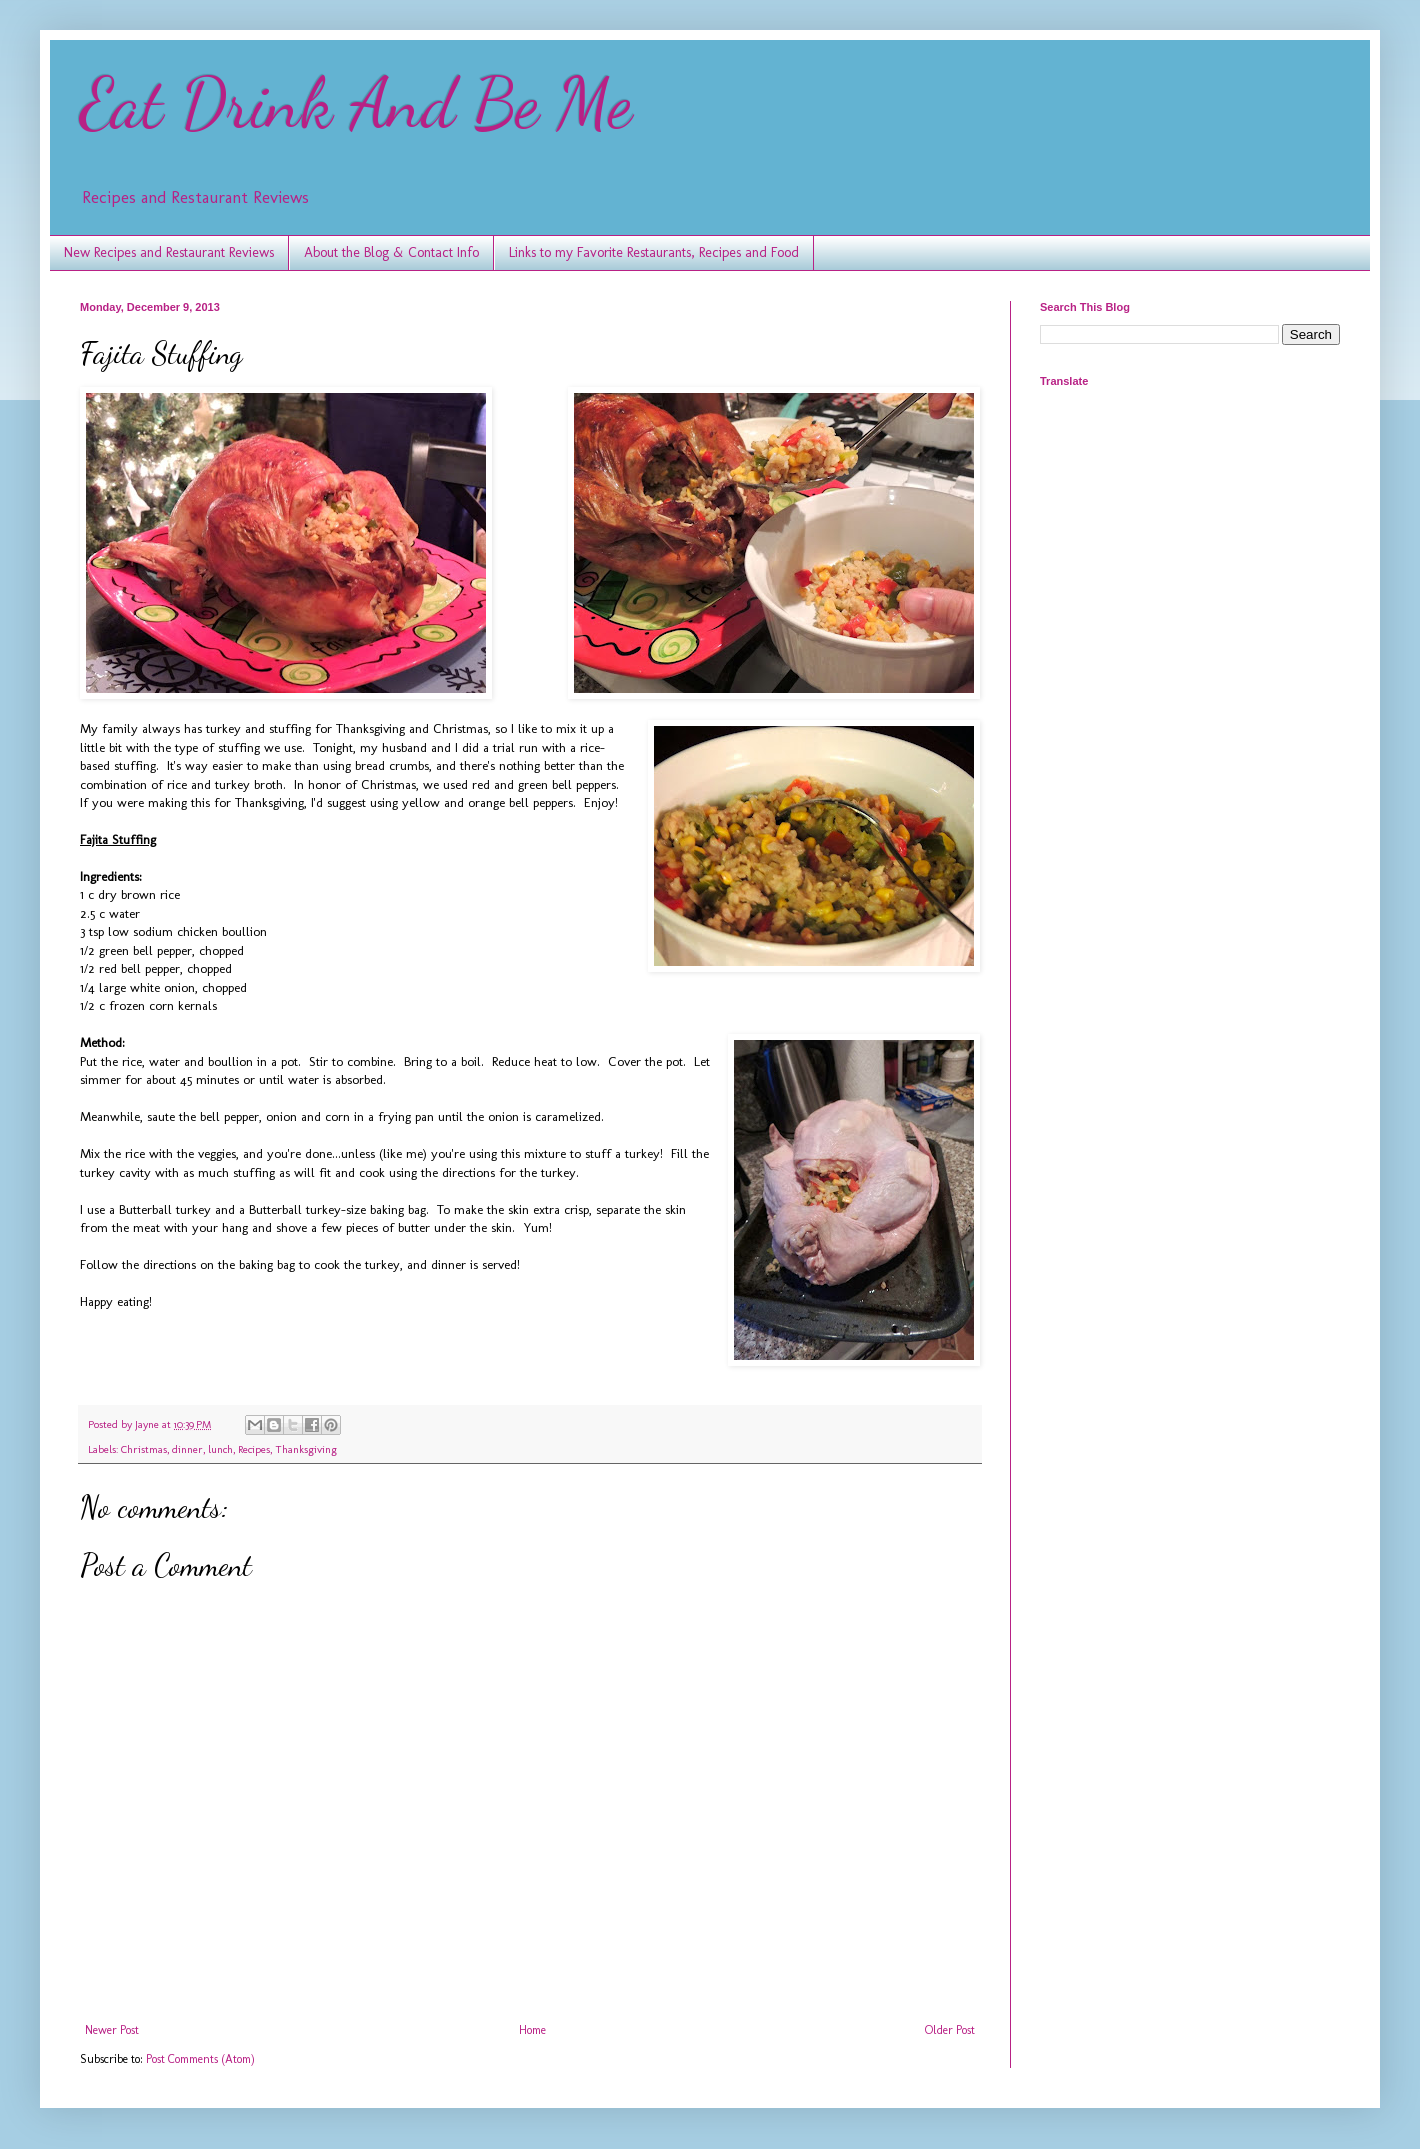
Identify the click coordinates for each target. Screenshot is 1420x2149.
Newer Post (112, 2030)
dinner (187, 1449)
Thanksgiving (306, 1449)
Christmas (144, 1449)
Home (532, 2030)
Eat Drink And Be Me (356, 104)
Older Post (950, 2030)
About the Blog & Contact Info (391, 252)
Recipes (254, 1449)
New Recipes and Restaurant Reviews (169, 252)
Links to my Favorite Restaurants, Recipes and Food (654, 252)
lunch (220, 1449)
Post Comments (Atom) (200, 2059)
